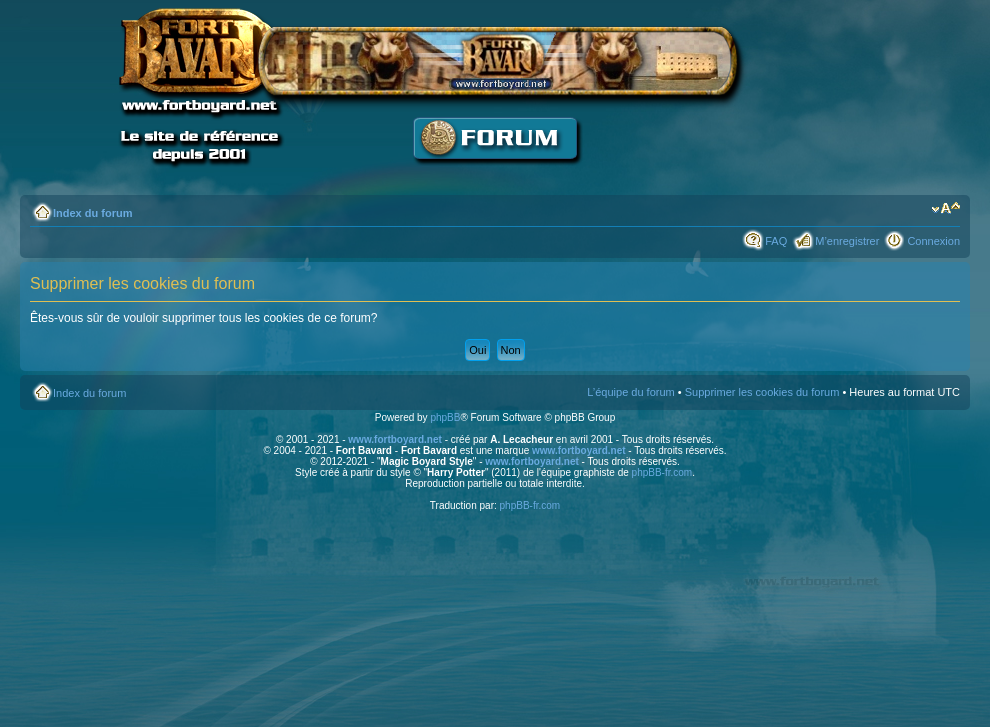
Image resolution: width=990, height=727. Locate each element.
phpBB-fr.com (662, 472)
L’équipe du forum (630, 392)
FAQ (776, 241)
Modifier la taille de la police (945, 209)
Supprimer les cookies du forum (762, 392)
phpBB (445, 417)
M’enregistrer (847, 241)
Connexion (933, 241)
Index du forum (92, 213)
